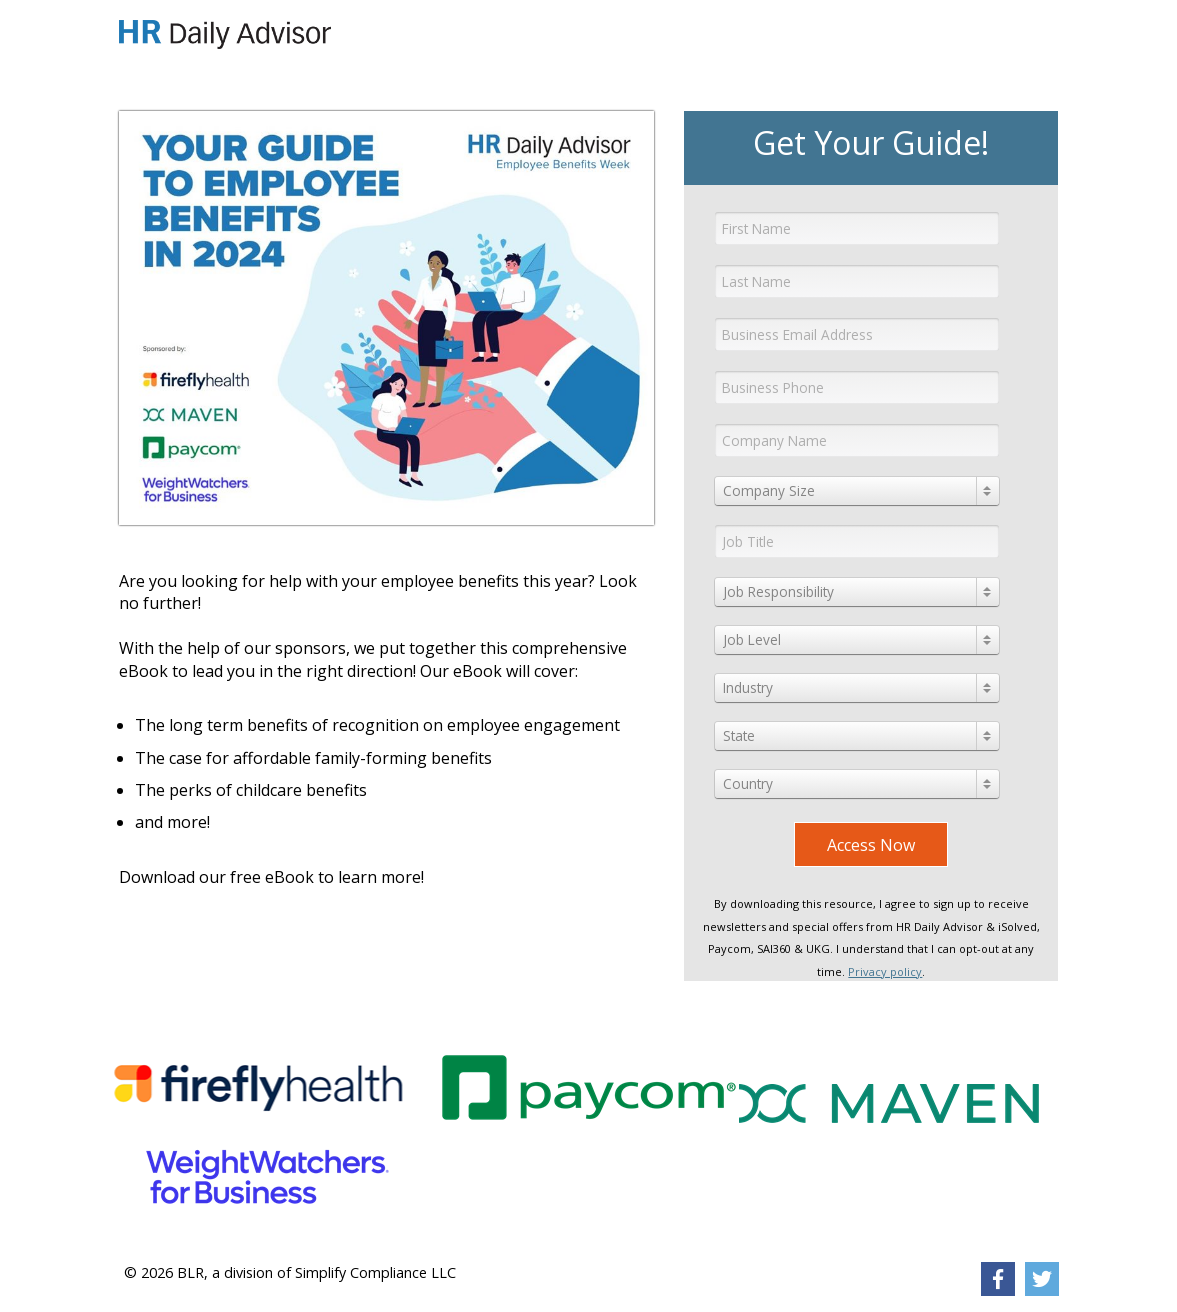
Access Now (871, 845)
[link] (998, 1279)
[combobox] (857, 491)
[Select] (857, 491)
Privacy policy (885, 971)
